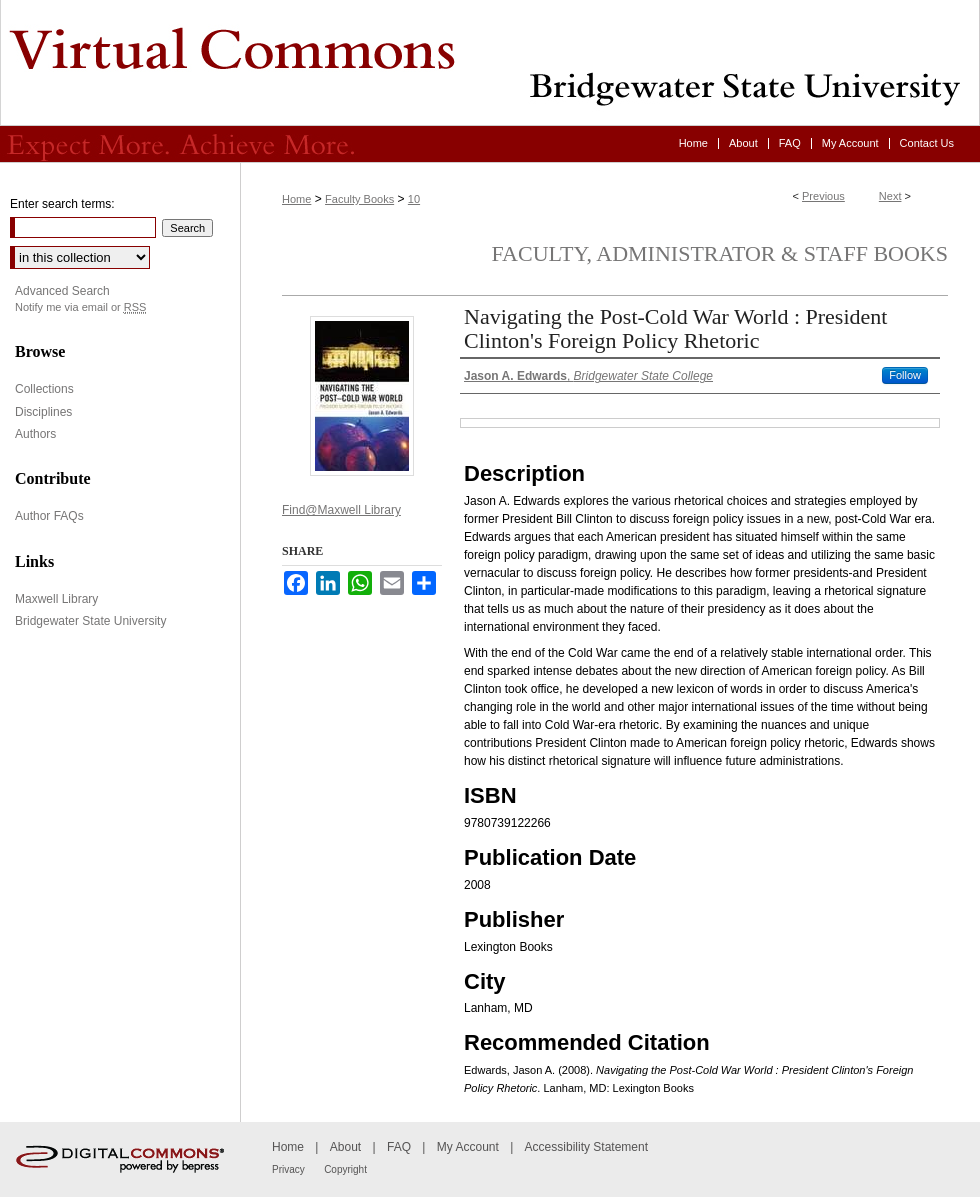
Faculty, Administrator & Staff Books (720, 253)
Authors (35, 434)
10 (414, 199)
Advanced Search (62, 291)
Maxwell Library (56, 599)
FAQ (399, 1147)
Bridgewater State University (90, 621)
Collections (44, 389)
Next (890, 196)
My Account (468, 1147)
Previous (823, 196)
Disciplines (43, 412)
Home (296, 199)
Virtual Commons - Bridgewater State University (490, 63)
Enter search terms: (62, 204)
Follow (905, 375)
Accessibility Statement (586, 1147)
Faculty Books (359, 199)
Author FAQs (49, 516)
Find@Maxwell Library (341, 510)
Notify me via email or (80, 307)
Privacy (288, 1169)
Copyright (345, 1169)
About (345, 1147)
